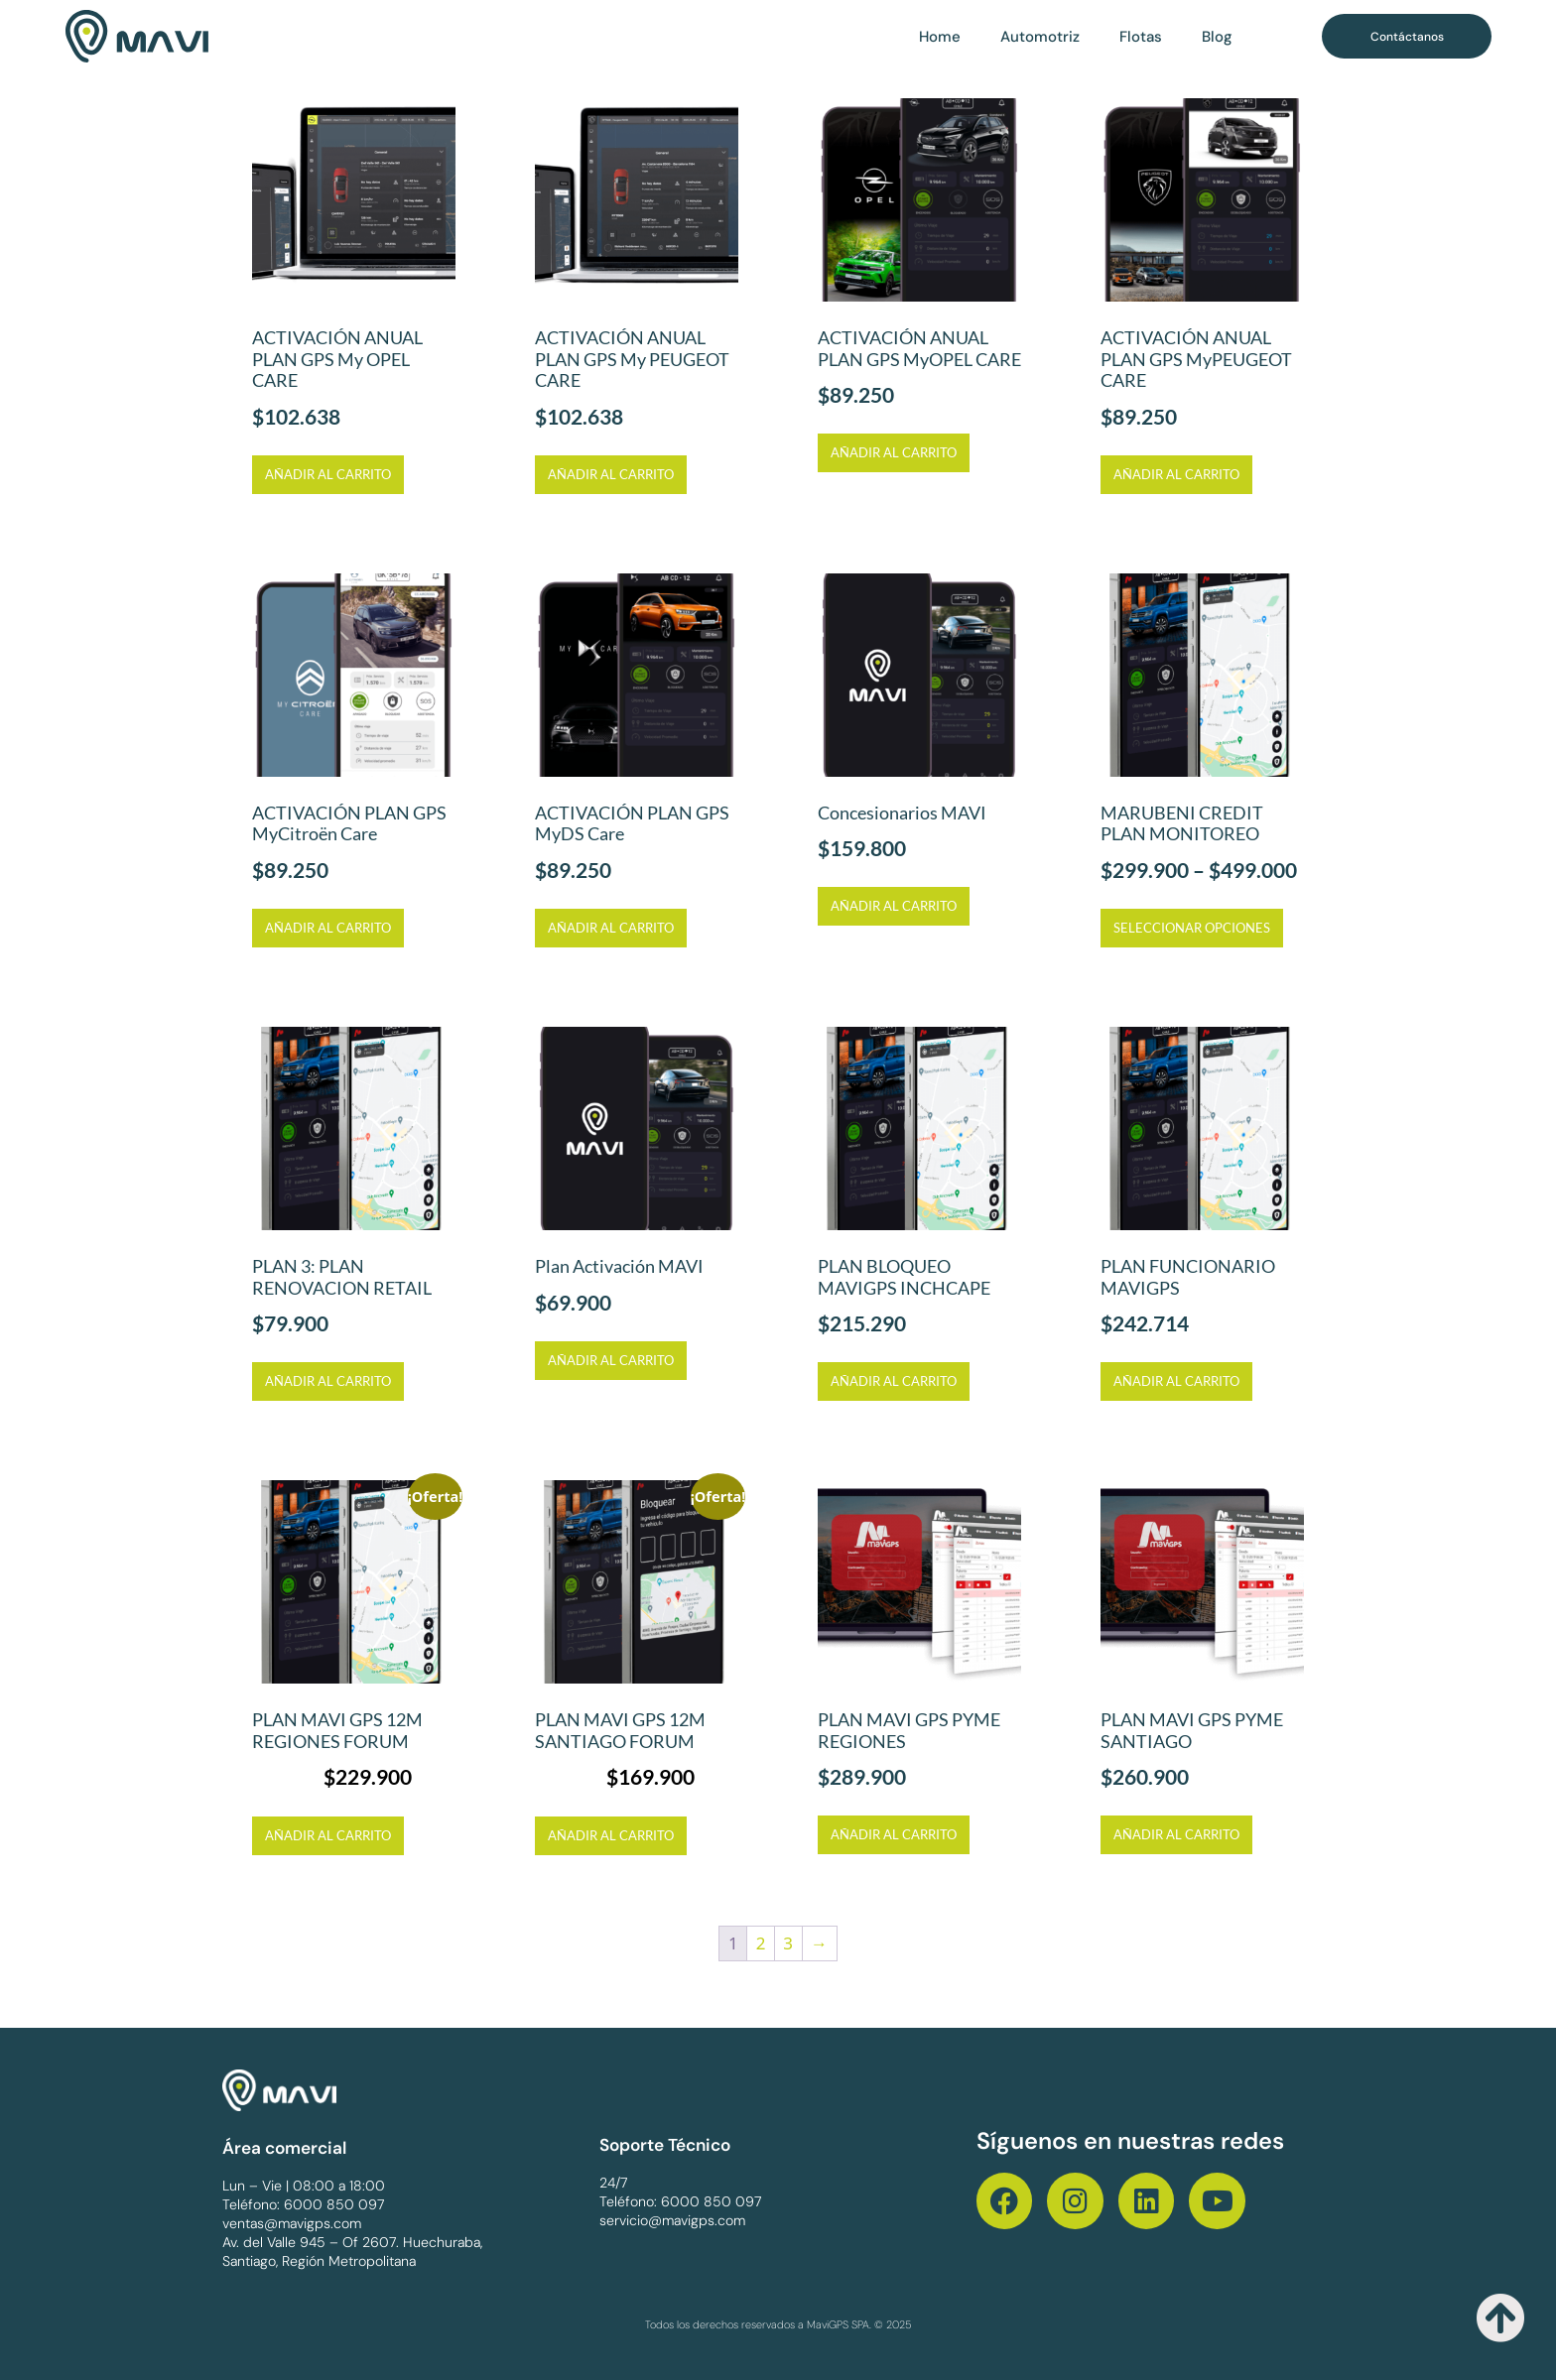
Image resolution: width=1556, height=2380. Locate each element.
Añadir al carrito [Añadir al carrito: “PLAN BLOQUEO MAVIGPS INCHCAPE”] (894, 1381)
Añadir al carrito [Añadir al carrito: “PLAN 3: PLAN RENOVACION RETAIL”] (328, 1381)
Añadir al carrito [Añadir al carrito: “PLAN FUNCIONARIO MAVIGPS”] (1176, 1381)
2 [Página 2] (761, 1943)
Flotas (1140, 37)
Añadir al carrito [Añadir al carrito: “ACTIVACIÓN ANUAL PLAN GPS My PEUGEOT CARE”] (611, 474)
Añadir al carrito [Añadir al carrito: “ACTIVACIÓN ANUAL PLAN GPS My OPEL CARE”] (328, 474)
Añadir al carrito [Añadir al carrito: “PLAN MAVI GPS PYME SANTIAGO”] (1176, 1834)
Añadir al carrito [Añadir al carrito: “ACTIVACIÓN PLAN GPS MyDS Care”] (611, 928)
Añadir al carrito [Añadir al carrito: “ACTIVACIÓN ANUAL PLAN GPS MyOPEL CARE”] (894, 452)
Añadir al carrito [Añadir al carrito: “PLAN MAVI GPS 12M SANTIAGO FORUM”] (611, 1835)
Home (940, 37)
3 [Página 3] (788, 1943)
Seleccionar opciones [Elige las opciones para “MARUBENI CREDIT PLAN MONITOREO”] (1191, 928)
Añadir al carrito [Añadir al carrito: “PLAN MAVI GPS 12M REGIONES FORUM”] (328, 1835)
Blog (1217, 37)
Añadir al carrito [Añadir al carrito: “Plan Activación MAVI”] (611, 1360)
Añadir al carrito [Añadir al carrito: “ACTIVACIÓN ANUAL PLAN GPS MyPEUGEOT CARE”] (1176, 474)
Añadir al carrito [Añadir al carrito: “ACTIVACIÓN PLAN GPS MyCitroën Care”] (328, 928)
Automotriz (1040, 37)
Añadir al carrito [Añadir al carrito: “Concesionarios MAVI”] (894, 906)
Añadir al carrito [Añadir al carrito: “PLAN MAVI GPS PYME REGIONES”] (894, 1834)
